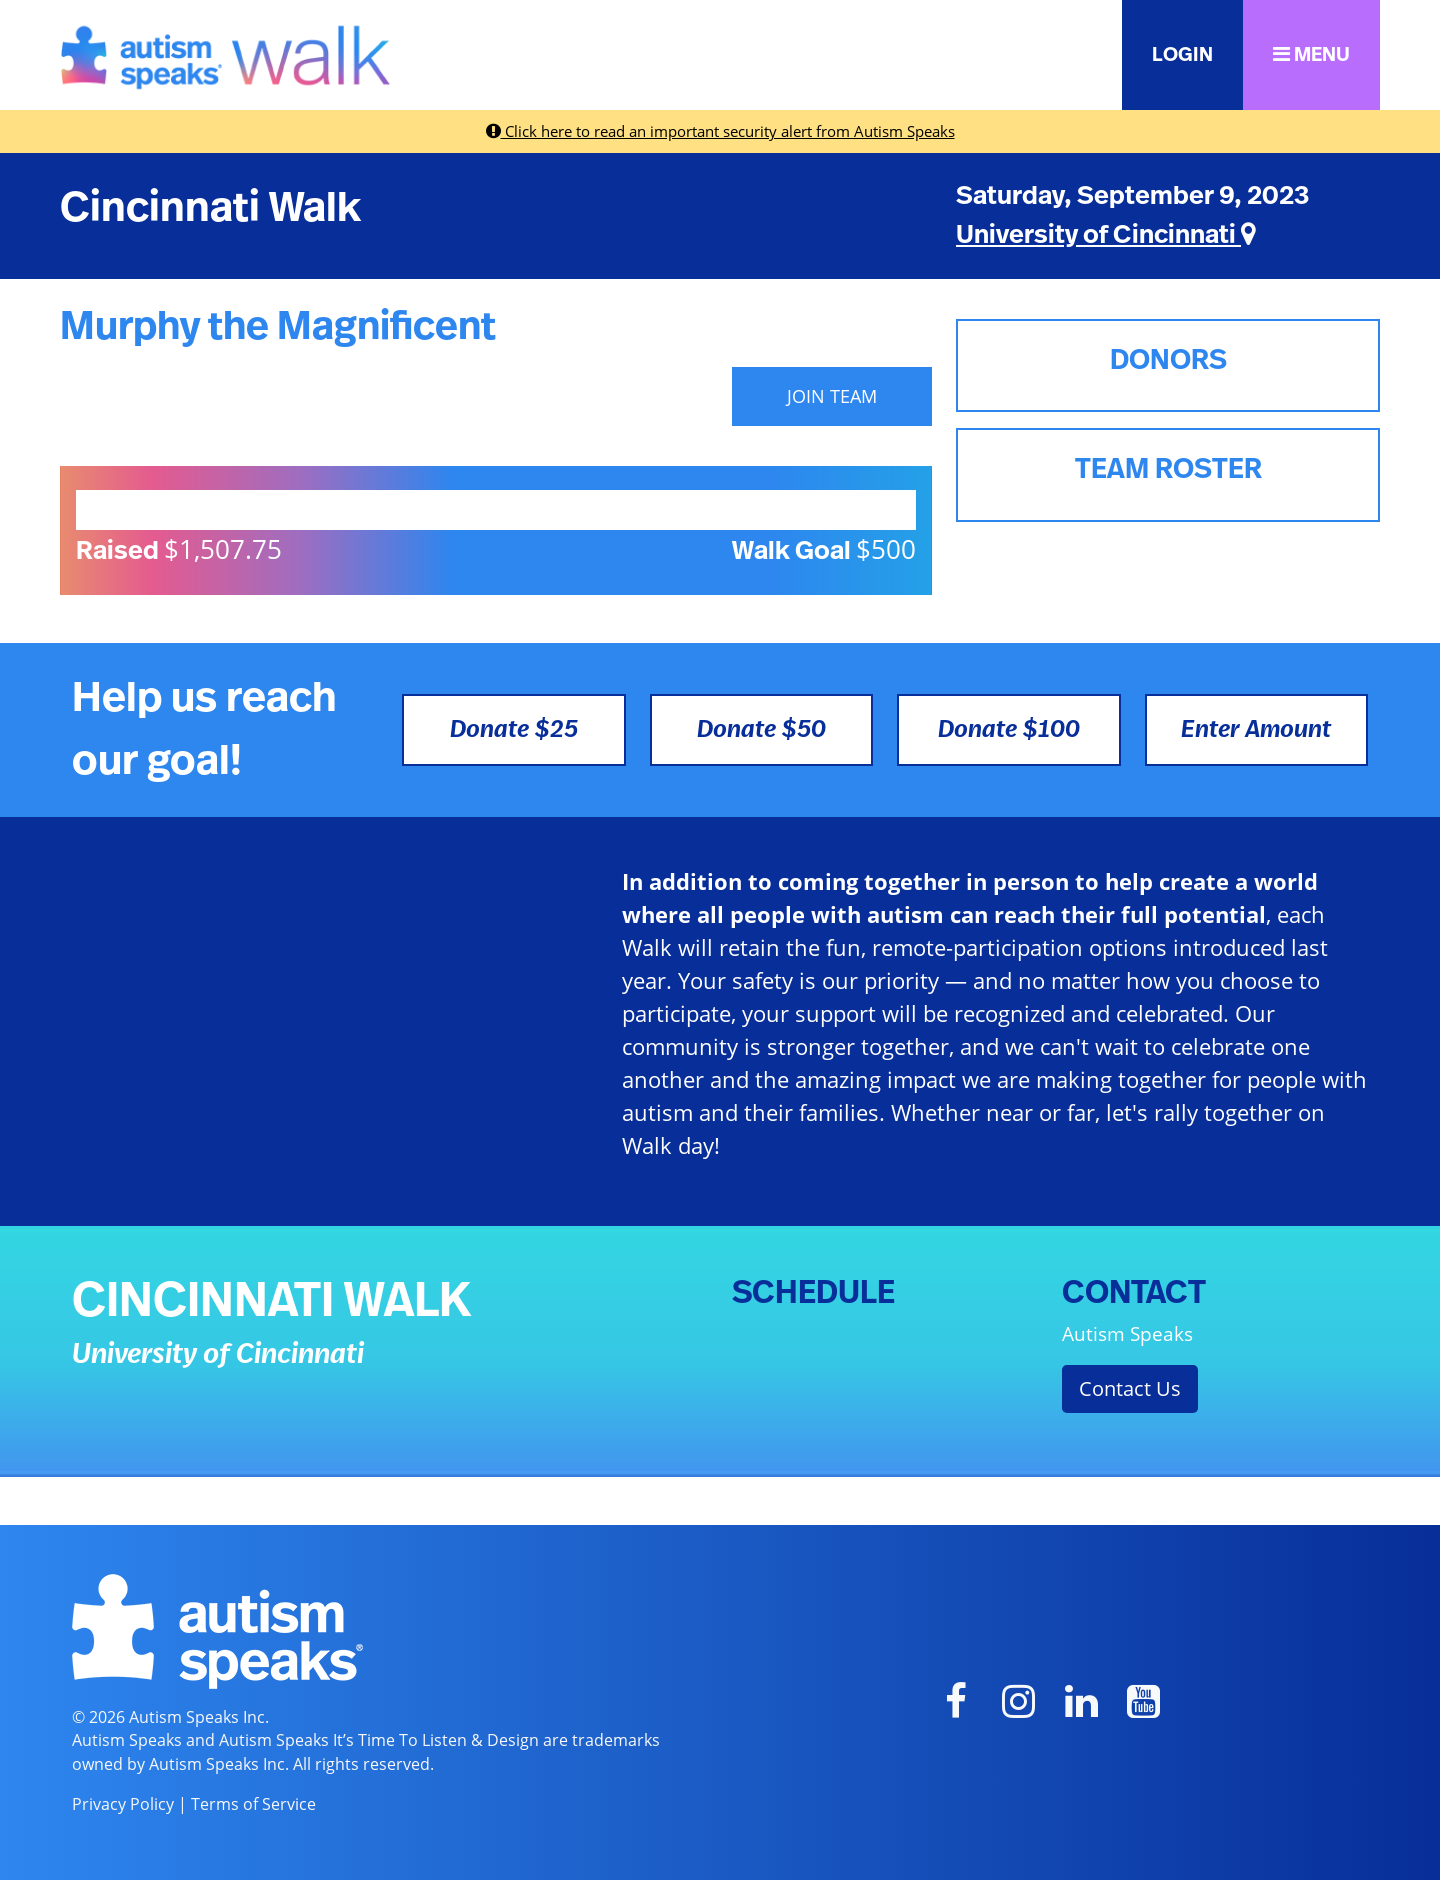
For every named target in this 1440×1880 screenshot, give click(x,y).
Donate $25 (514, 730)
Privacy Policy (123, 1804)
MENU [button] (1311, 54)
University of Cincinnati (1106, 235)
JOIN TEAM (832, 396)
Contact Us (1130, 1388)
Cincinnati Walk (210, 208)
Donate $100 (1009, 730)
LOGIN (1182, 55)
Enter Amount (1256, 730)
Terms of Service (253, 1804)
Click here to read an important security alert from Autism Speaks (720, 131)
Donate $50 (761, 730)
